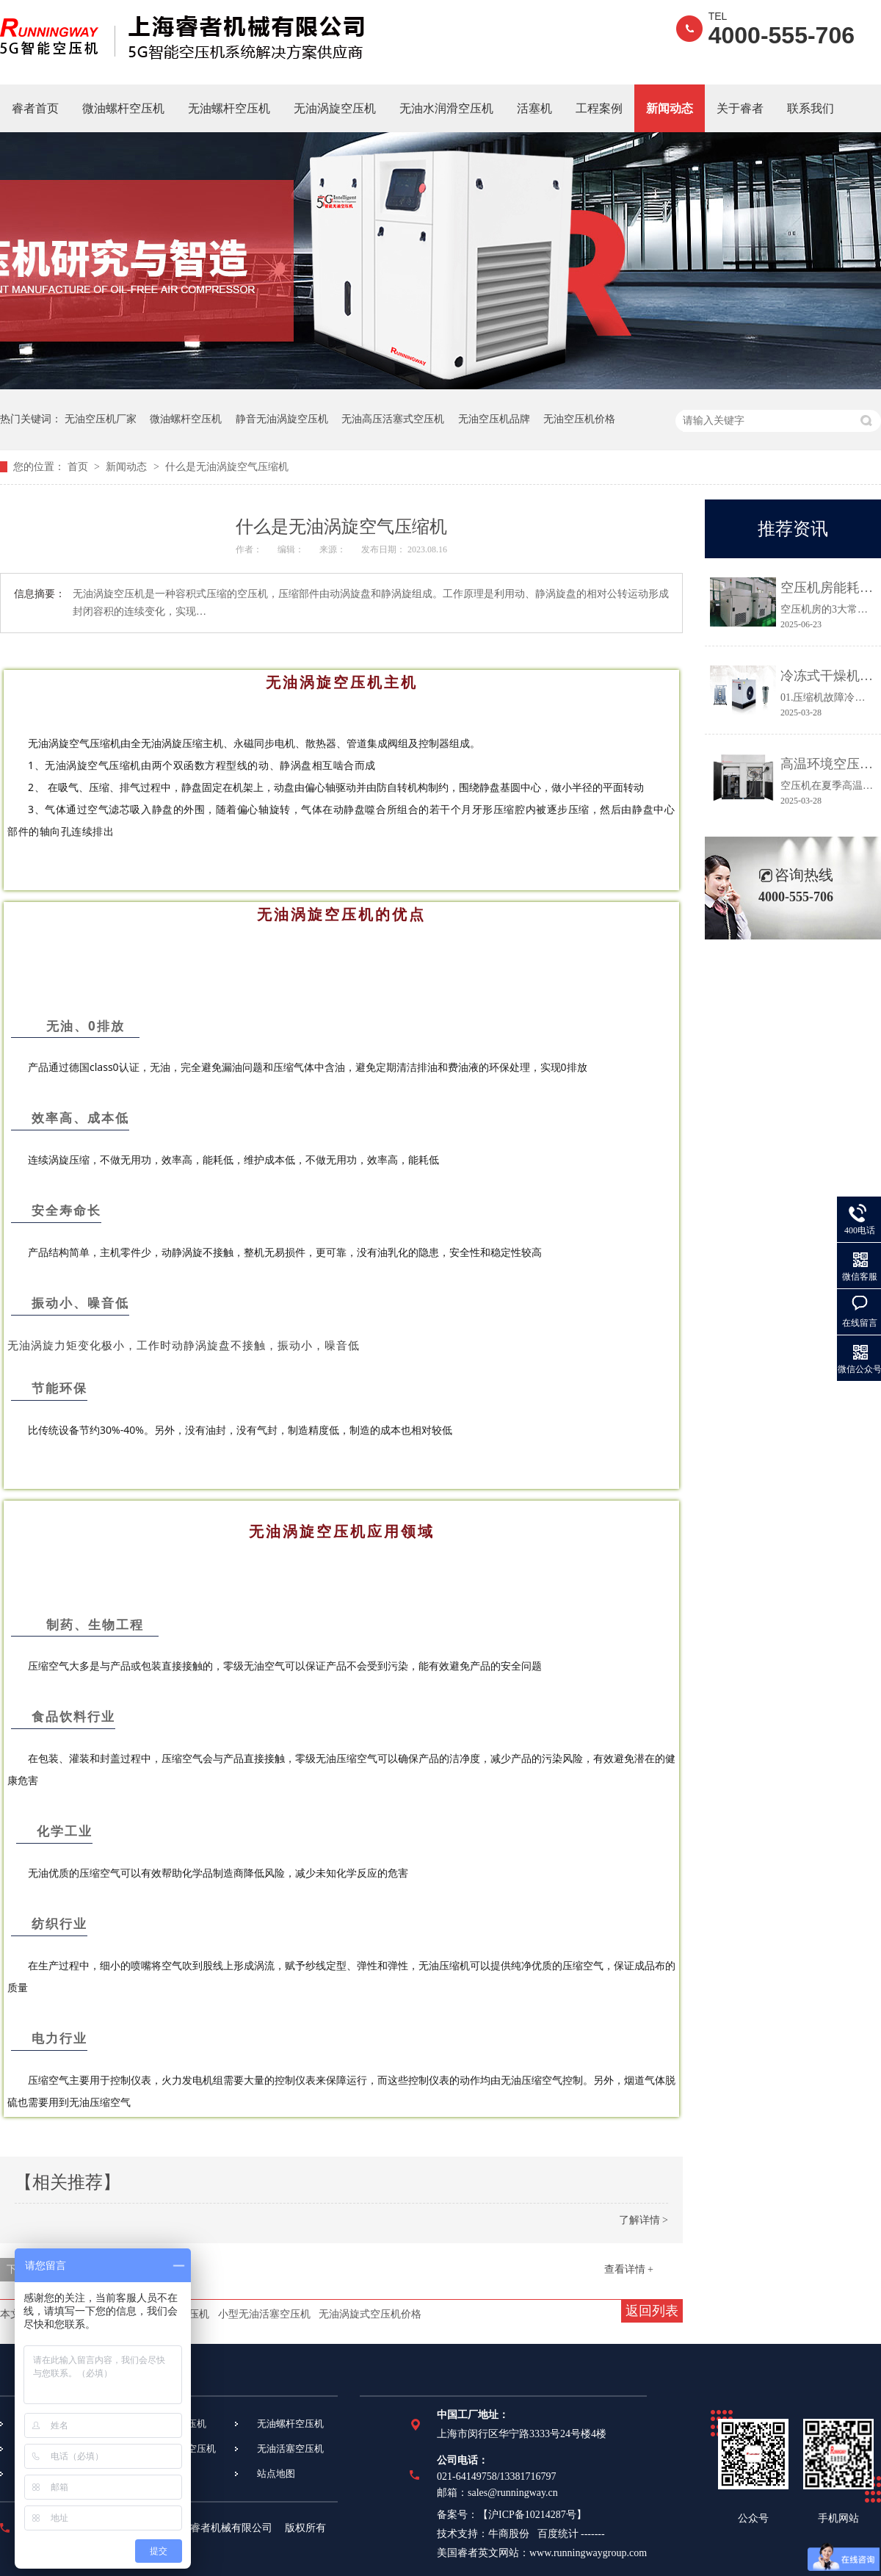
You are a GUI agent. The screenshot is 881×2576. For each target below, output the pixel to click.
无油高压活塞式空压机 (392, 419)
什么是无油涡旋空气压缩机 (227, 466)
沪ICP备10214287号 (532, 2514)
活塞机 (534, 108)
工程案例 (599, 108)
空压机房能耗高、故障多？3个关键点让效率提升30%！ (827, 587)
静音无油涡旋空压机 (282, 419)
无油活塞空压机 (290, 2448)
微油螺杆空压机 (123, 108)
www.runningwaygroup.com (588, 2552)
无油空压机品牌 (494, 419)
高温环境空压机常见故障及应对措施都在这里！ (827, 764)
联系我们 (810, 108)
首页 (79, 466)
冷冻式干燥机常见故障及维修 (827, 675)
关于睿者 (740, 108)
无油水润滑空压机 (446, 108)
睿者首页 (35, 108)
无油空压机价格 (579, 419)
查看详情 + (628, 2269)
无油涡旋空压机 (335, 108)
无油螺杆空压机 (229, 108)
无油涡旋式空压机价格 (370, 2314)
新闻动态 (669, 108)
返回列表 (652, 2310)
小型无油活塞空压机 (264, 2314)
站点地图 (276, 2473)
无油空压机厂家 (101, 419)
